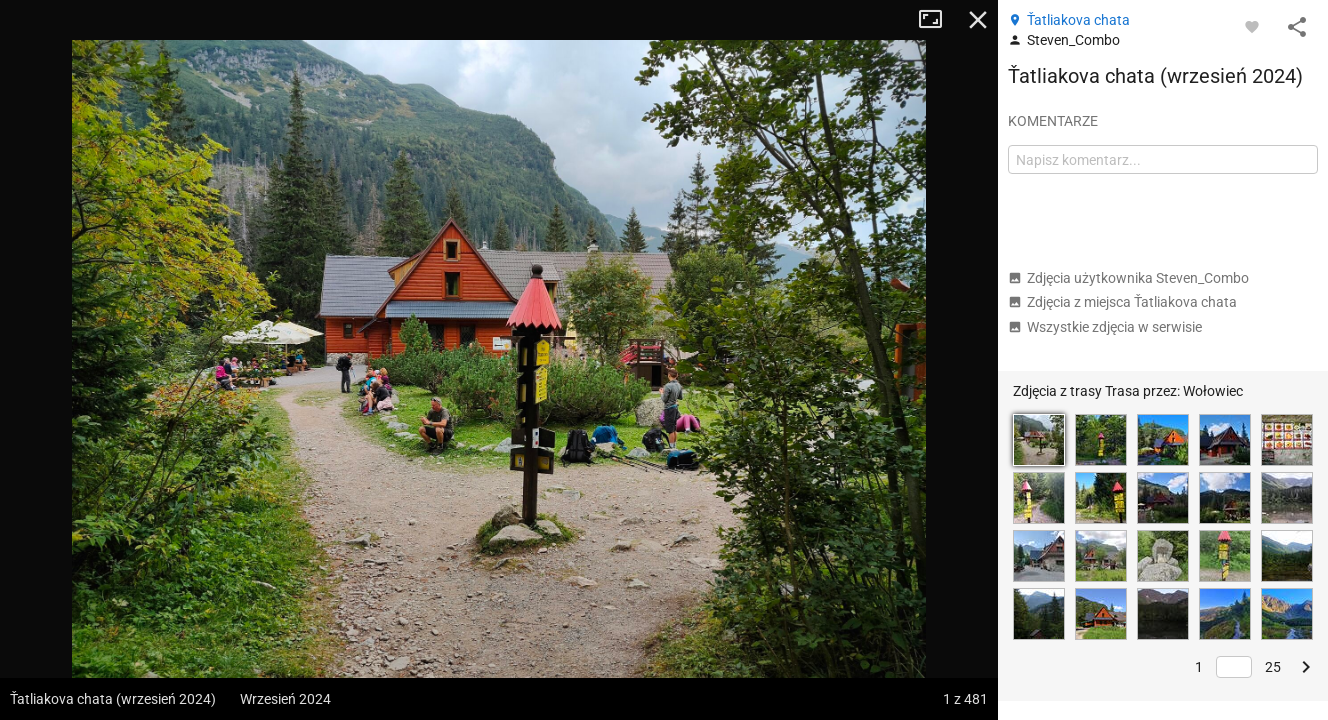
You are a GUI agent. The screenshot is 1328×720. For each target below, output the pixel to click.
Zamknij (978, 20)
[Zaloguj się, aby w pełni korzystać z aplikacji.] (1252, 26)
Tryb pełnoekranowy (938, 20)
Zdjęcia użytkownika (1128, 278)
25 (1273, 667)
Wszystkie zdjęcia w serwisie (1105, 327)
